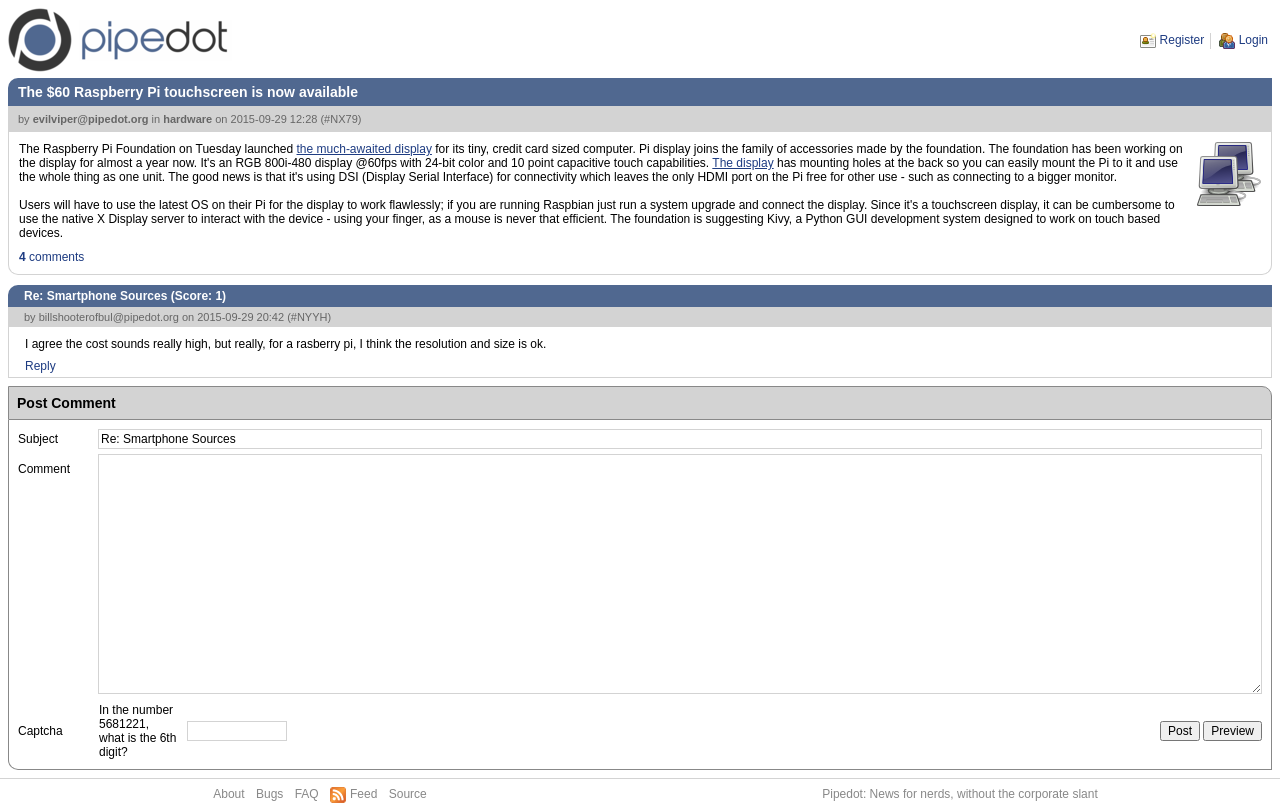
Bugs (269, 794)
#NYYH (309, 317)
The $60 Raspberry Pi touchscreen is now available (188, 92)
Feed (363, 794)
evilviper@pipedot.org (91, 119)
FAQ (307, 794)
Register (1182, 40)
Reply (40, 366)
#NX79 (341, 119)
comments (51, 257)
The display (742, 163)
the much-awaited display (364, 149)
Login (1253, 40)
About (228, 794)
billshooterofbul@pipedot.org (109, 317)
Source (408, 794)
